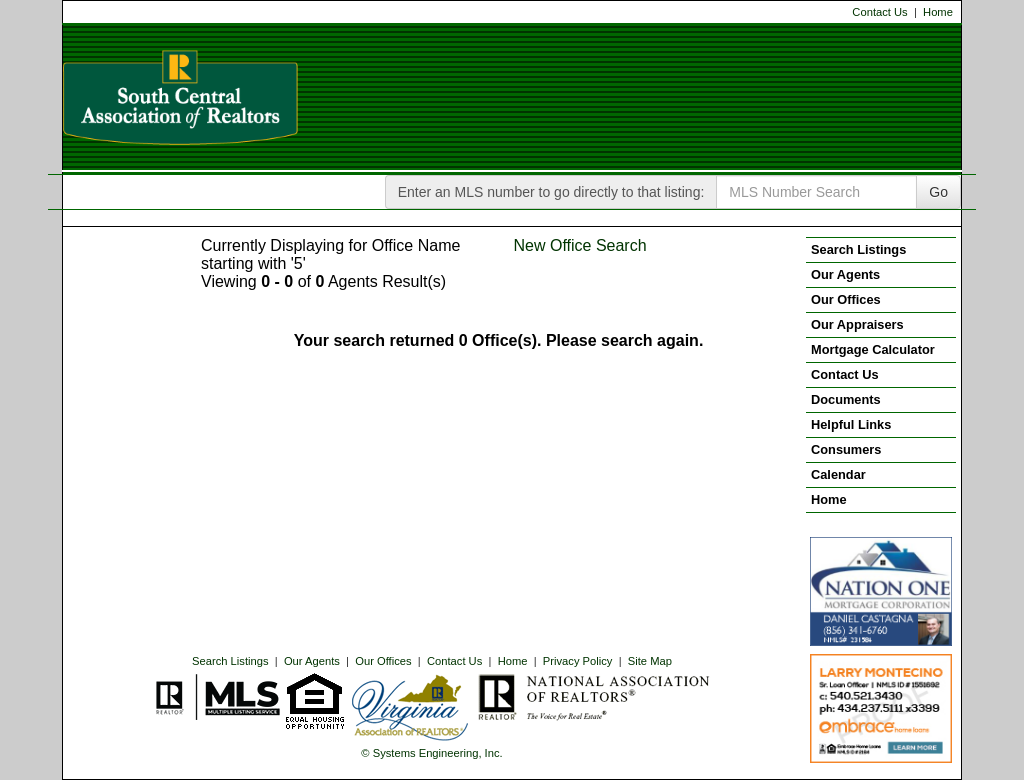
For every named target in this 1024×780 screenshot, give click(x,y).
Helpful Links (851, 424)
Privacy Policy (578, 661)
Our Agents (312, 661)
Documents (846, 399)
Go (938, 192)
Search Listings (230, 661)
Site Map (650, 661)
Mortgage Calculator (873, 349)
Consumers (846, 449)
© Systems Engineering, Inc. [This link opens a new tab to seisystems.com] (431, 753)
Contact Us (879, 12)
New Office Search (580, 245)
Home (938, 12)
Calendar (838, 474)
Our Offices (383, 661)
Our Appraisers (857, 324)
